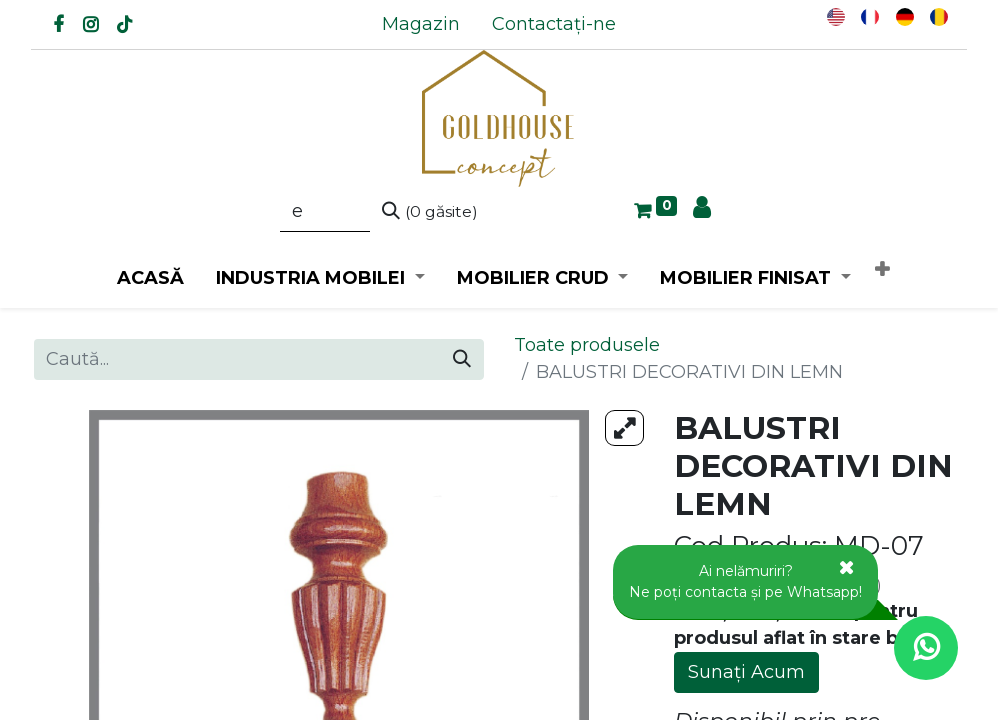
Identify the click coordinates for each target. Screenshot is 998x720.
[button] (882, 270)
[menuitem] (421, 24)
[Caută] (430, 212)
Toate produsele (587, 345)
